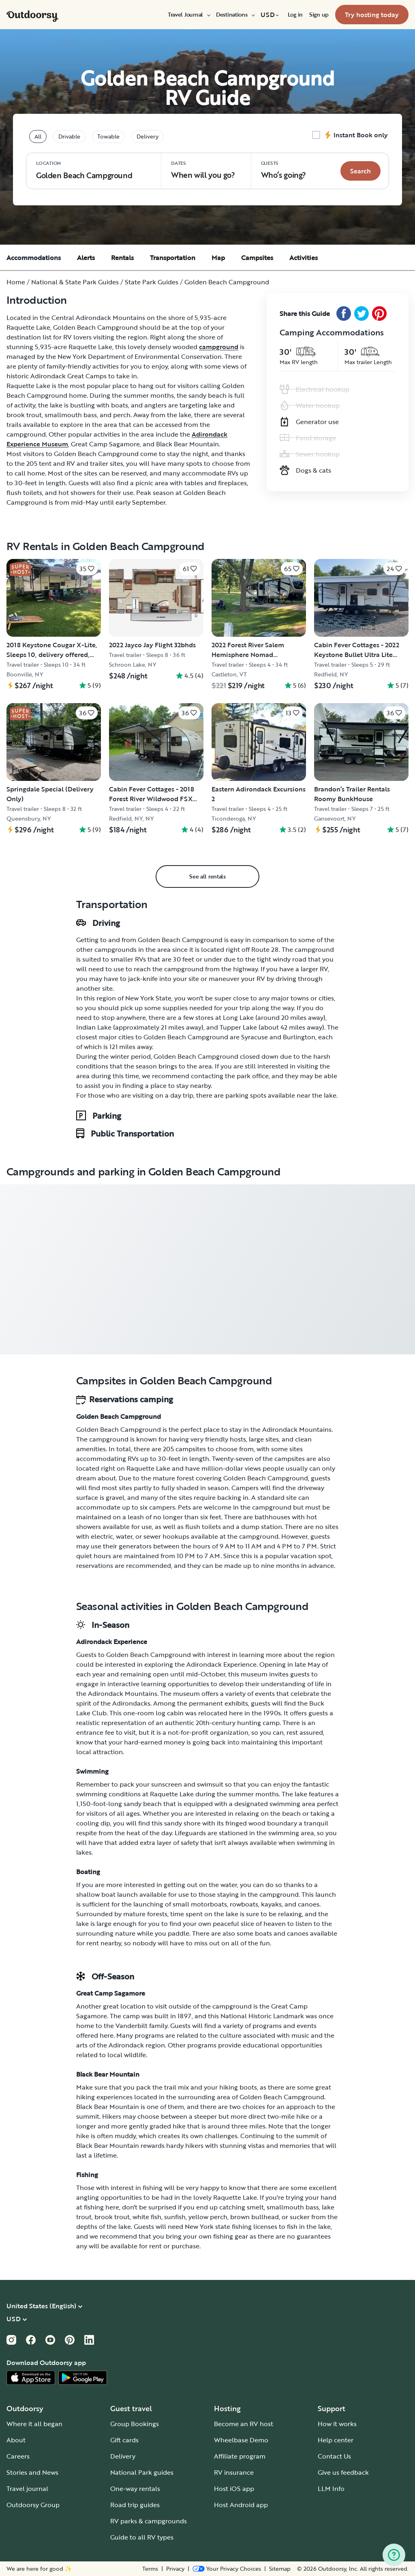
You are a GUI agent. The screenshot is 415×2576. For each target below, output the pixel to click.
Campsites (257, 257)
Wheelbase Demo (241, 2440)
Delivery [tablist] (147, 136)
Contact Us (334, 2456)
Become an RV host (243, 2424)
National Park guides (141, 2472)
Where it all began (34, 2424)
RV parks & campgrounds (148, 2521)
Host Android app (241, 2505)
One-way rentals (135, 2488)
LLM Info (331, 2488)
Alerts (86, 257)
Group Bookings (134, 2424)
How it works (337, 2424)
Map (218, 257)
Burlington (299, 1037)
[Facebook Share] (343, 313)
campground (218, 347)
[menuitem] (189, 15)
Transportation (172, 257)
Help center (335, 2440)
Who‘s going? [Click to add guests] (283, 170)
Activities (303, 257)
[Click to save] (87, 568)
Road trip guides (135, 2505)
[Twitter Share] (361, 313)
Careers (18, 2456)
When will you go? (203, 170)
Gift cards (124, 2440)
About (16, 2440)
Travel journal (27, 2488)
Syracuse (254, 1037)
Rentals (122, 257)
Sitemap (280, 2569)
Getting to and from (106, 940)
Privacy (175, 2569)
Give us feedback (343, 2472)
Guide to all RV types (141, 2537)
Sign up (319, 15)
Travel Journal (189, 15)
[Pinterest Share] (379, 313)
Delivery (122, 2456)
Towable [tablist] (108, 136)
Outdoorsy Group (33, 2505)
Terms (150, 2569)
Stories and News (32, 2472)
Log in (295, 15)
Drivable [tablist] (69, 136)
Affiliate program (239, 2456)
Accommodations (33, 257)
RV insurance (234, 2472)
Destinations (235, 15)
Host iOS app (234, 2488)
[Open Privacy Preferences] (227, 2569)
